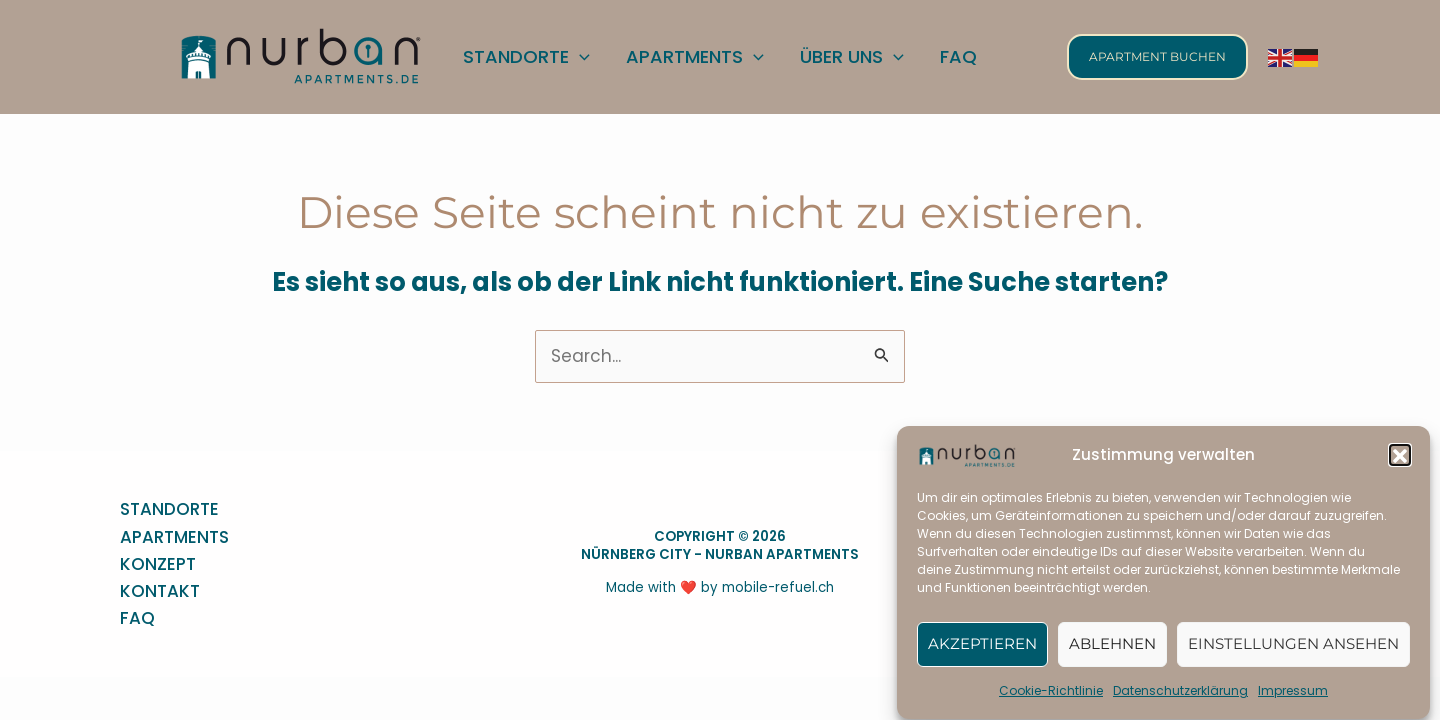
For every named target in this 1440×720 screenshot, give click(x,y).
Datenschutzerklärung (1180, 697)
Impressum (1293, 697)
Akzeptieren (982, 650)
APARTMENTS (174, 537)
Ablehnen (1112, 650)
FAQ (137, 618)
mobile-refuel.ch (778, 587)
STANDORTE (169, 509)
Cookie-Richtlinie (1051, 697)
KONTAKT (160, 591)
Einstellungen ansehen (1293, 650)
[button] (1400, 462)
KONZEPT (158, 564)
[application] (579, 56)
